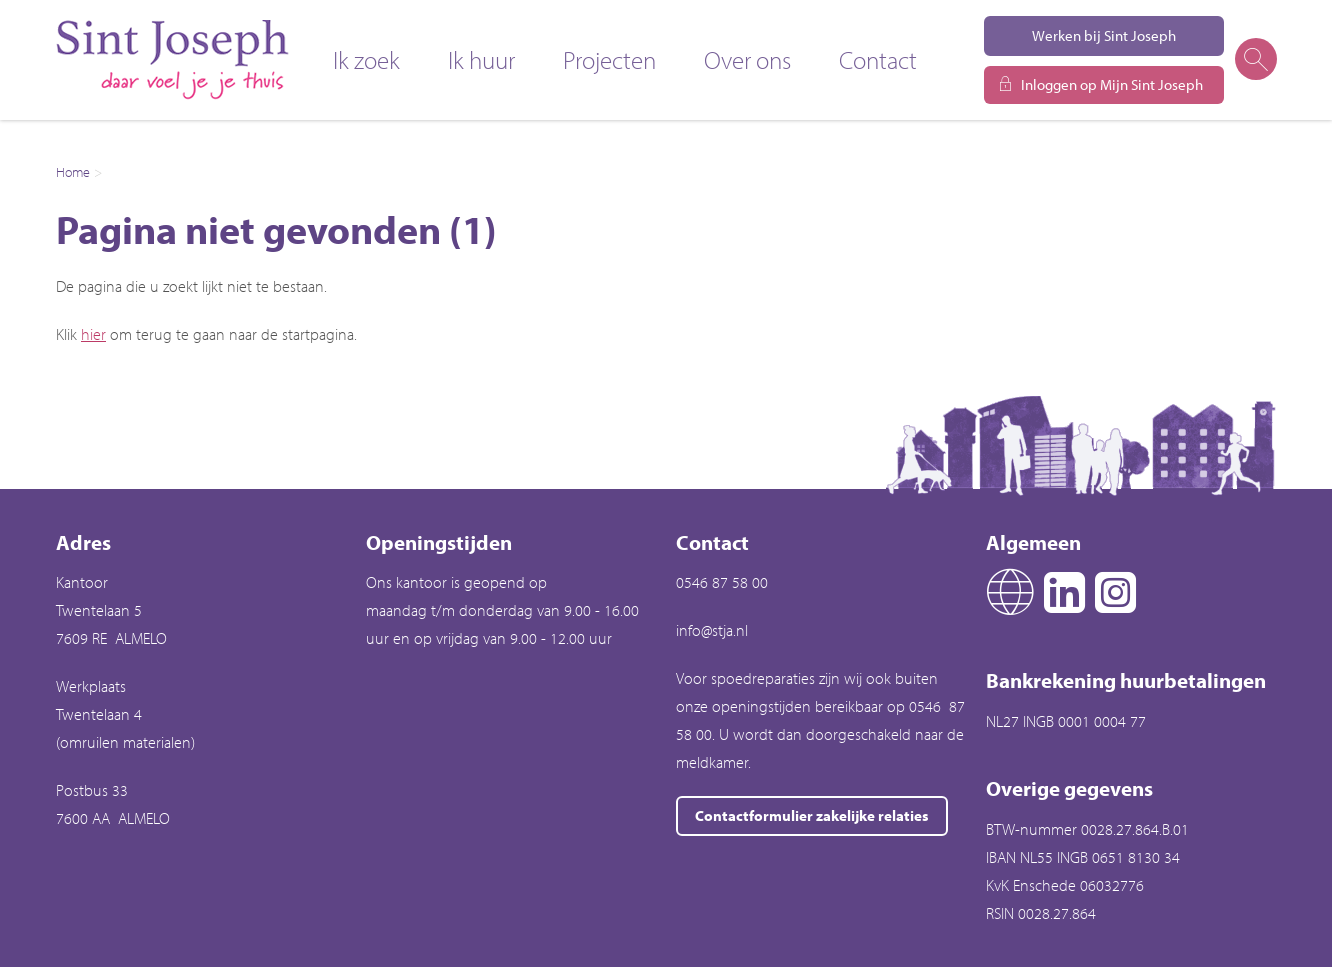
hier (93, 334)
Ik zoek (366, 59)
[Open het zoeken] (1255, 60)
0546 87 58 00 (722, 582)
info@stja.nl (712, 630)
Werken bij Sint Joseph (1104, 35)
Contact (878, 59)
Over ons (747, 59)
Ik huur (481, 59)
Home (73, 172)
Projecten (609, 59)
